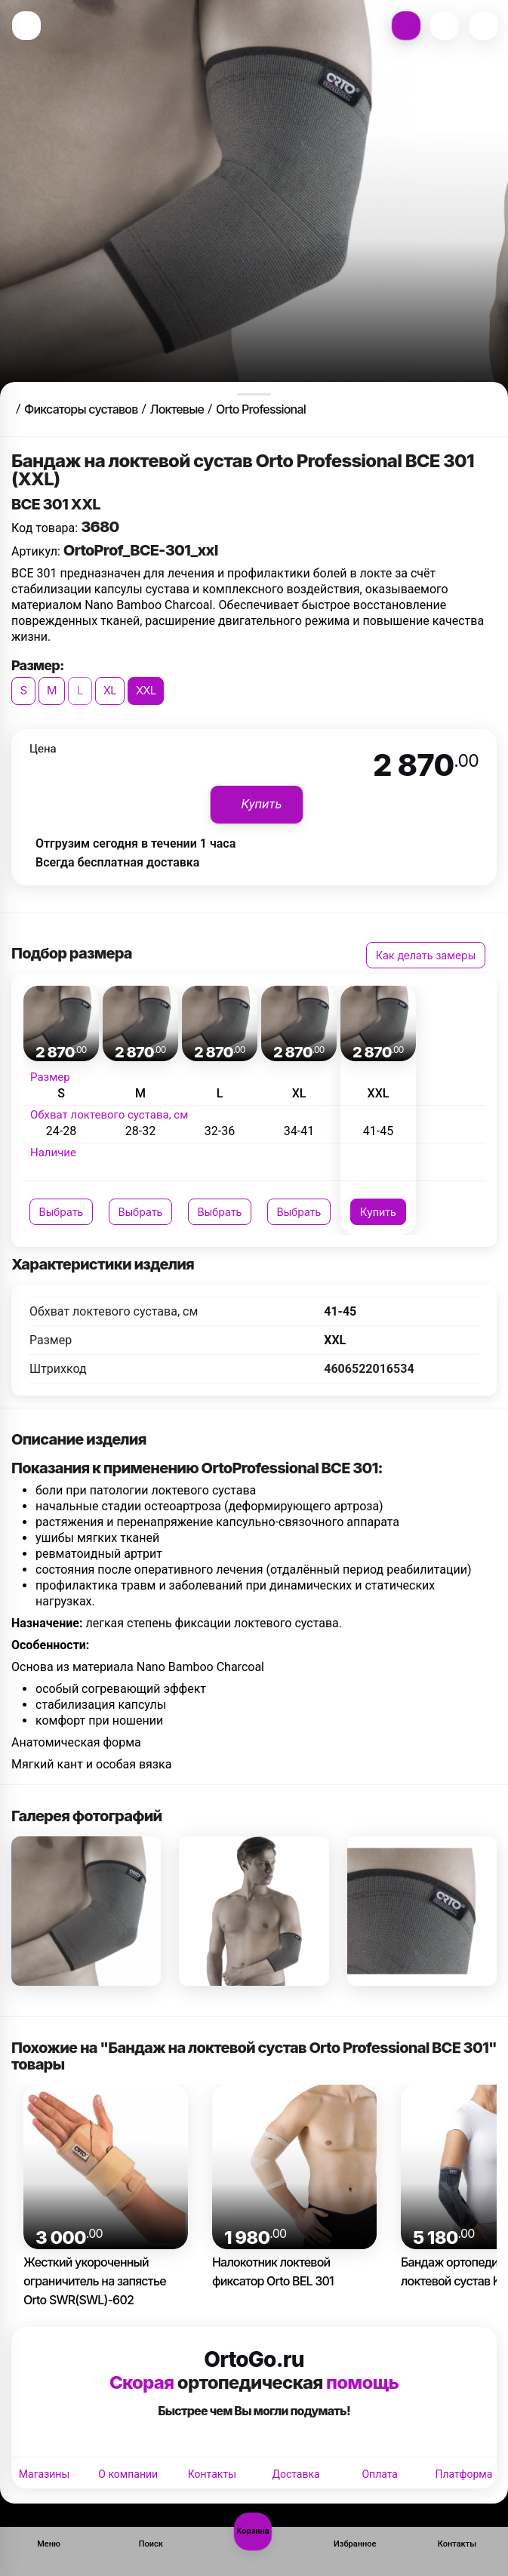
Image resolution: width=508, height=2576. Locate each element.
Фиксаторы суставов (81, 409)
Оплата (380, 2474)
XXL (146, 690)
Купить (378, 1211)
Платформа (463, 2474)
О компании (128, 2474)
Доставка (295, 2474)
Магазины (44, 2474)
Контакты (212, 2474)
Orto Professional (261, 409)
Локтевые (177, 409)
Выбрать (61, 1211)
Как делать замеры (426, 955)
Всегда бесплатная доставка (117, 862)
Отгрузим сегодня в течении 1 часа (135, 843)
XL (109, 690)
